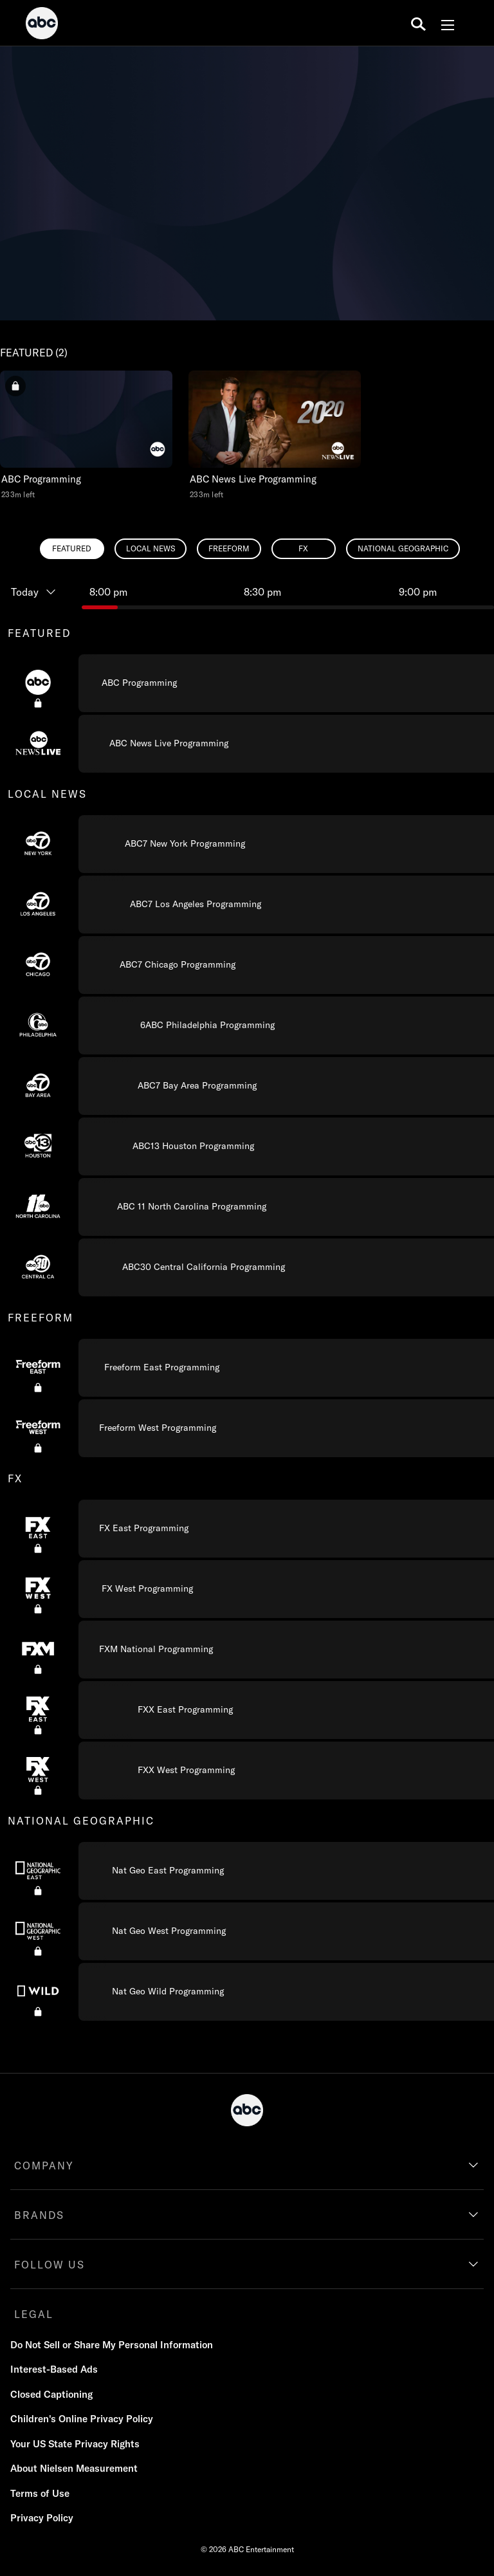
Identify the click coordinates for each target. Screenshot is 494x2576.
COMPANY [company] (44, 2165)
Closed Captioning (51, 2394)
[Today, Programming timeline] (41, 591)
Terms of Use (39, 2493)
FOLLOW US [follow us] (49, 2264)
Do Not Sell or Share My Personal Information (111, 2345)
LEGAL (33, 2314)
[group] (247, 1316)
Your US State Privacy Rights (75, 2444)
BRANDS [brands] (39, 2215)
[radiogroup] (247, 548)
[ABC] (42, 25)
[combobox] (247, 1296)
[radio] (72, 548)
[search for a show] (418, 23)
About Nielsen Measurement (74, 2468)
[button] (86, 435)
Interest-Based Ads (54, 2369)
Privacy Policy (41, 2518)
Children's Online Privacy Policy (81, 2419)
